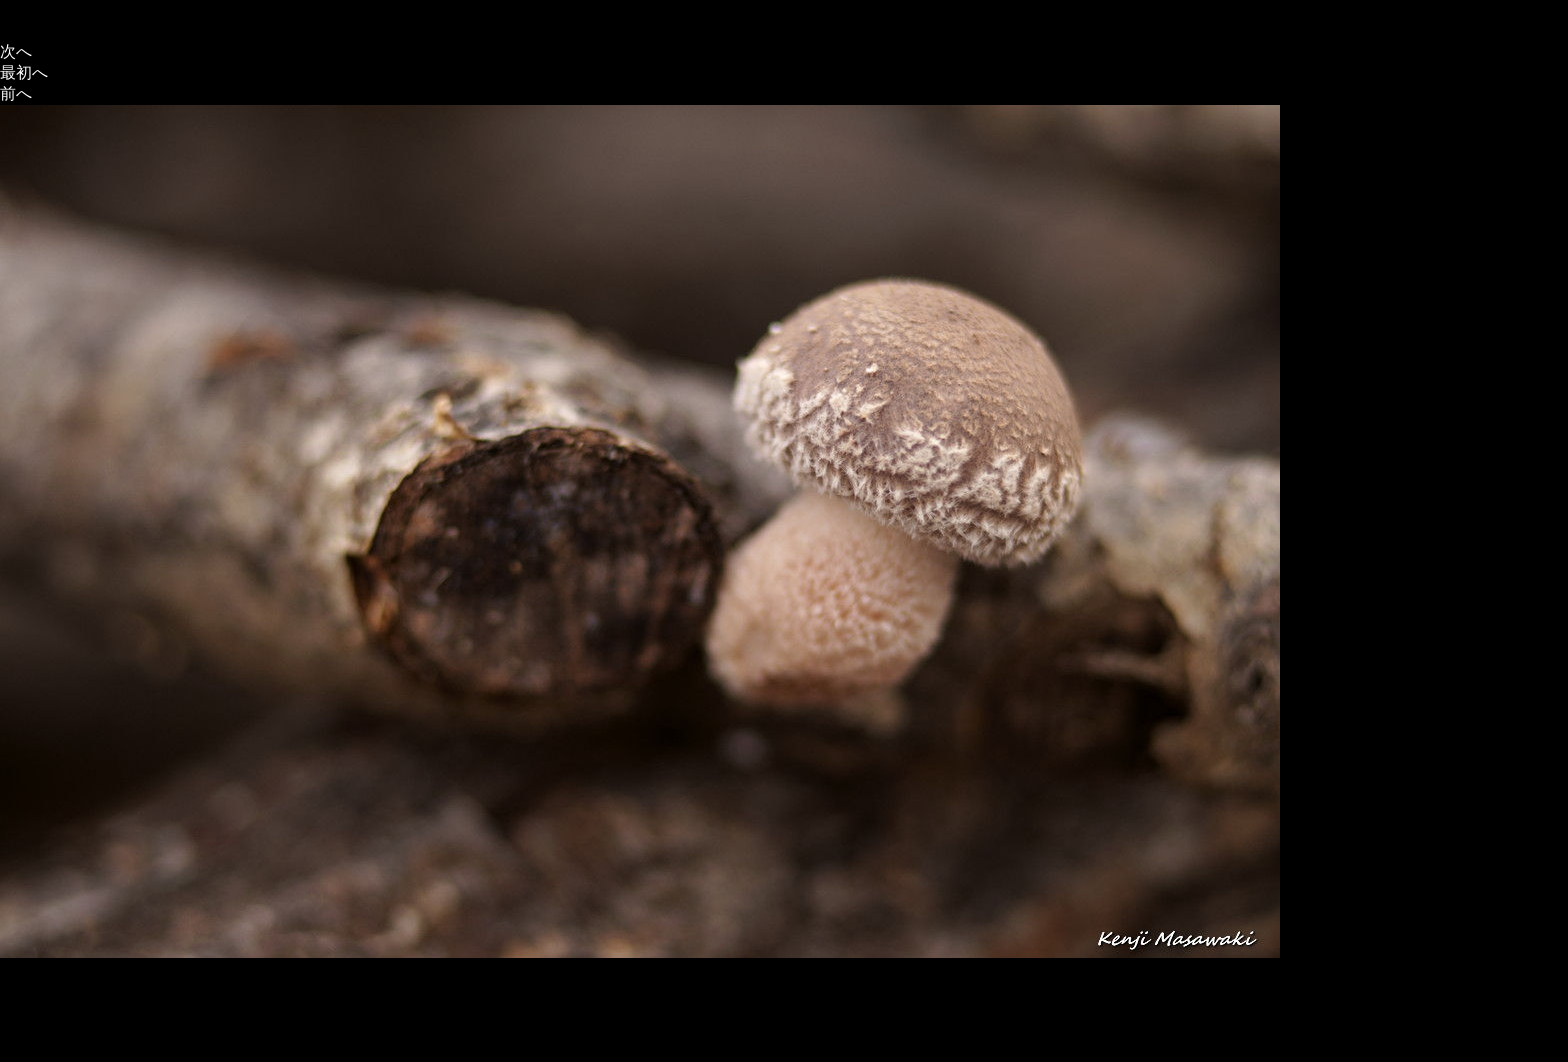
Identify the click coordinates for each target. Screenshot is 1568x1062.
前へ (16, 93)
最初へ (24, 72)
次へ (16, 51)
